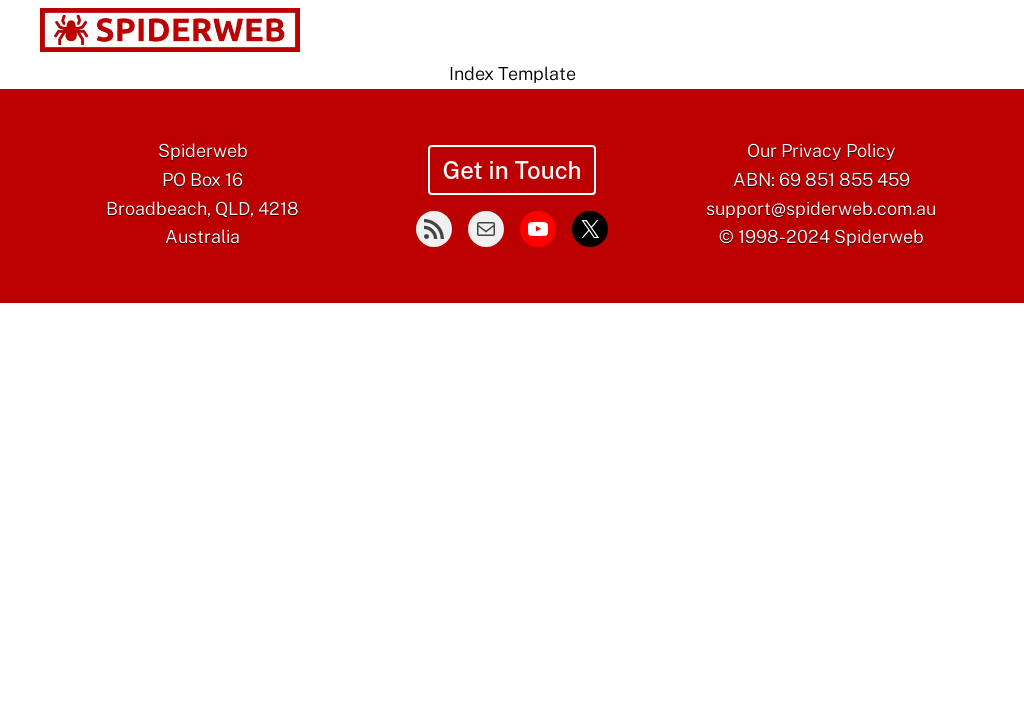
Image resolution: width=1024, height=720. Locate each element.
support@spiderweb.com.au (821, 208)
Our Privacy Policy (821, 150)
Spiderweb (203, 150)
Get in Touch (511, 170)
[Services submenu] (490, 31)
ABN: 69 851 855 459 (821, 179)
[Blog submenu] (710, 31)
